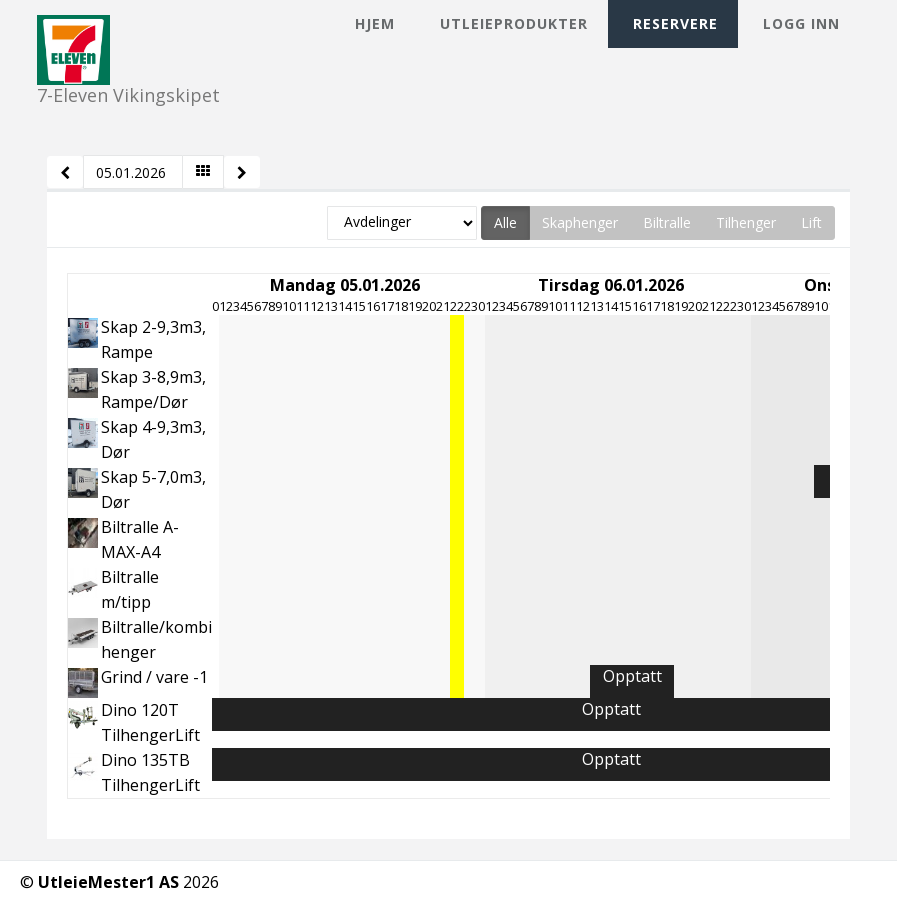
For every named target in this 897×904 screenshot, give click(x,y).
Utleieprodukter (514, 23)
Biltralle (667, 222)
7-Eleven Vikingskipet (128, 32)
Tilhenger (746, 222)
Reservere (675, 23)
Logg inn (801, 23)
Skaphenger (580, 222)
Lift (811, 222)
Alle (505, 222)
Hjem (375, 23)
